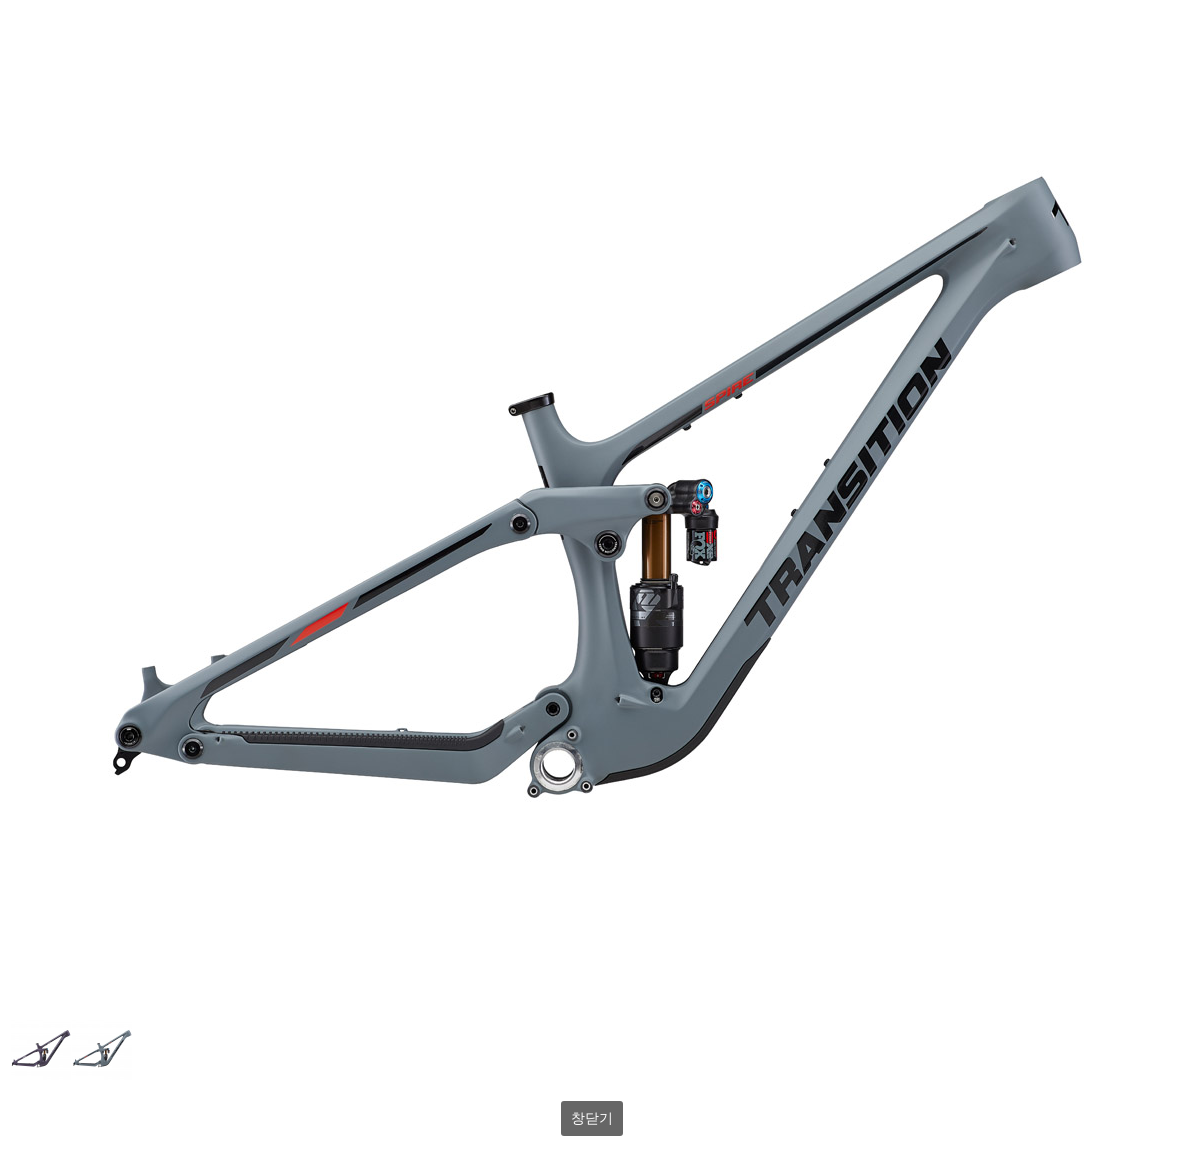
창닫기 (592, 1118)
